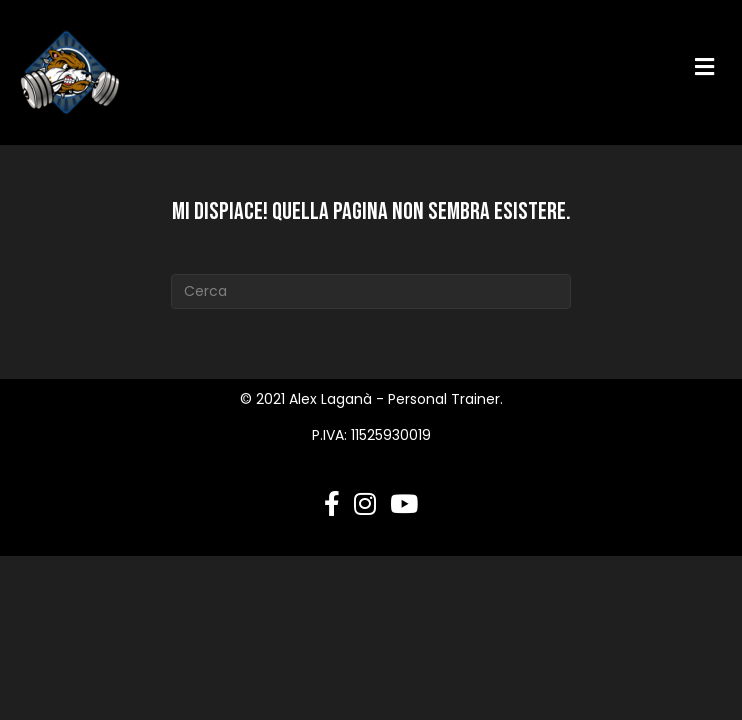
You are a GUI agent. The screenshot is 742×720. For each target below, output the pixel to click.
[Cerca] (371, 291)
